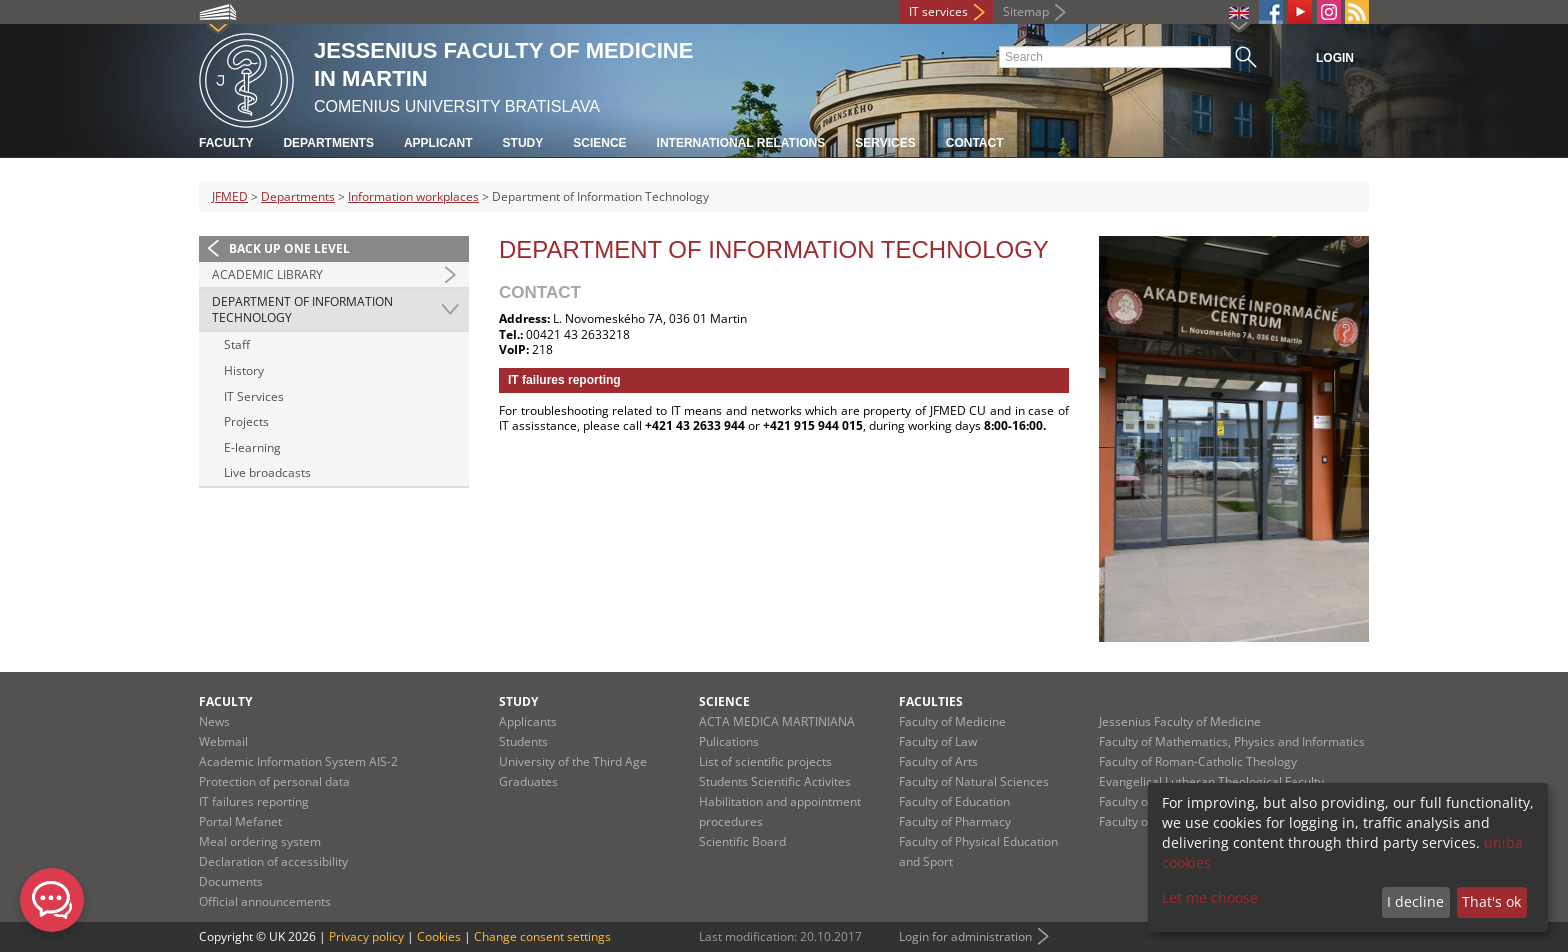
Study (523, 143)
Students (523, 741)
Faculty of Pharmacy (955, 821)
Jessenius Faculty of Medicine (1180, 721)
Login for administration (965, 936)
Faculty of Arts (938, 761)
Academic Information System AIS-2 (298, 761)
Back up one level (289, 248)
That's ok (1491, 901)
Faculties (931, 701)
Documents (231, 881)
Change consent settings (542, 936)
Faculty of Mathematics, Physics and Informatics (1232, 741)
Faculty (226, 143)
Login (1335, 58)
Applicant (438, 143)
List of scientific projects (765, 761)
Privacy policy (366, 936)
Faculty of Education (954, 801)
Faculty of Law (938, 741)
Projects (246, 421)
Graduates (528, 781)
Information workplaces (413, 196)
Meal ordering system (260, 841)
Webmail (223, 741)
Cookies (439, 936)
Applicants (528, 721)
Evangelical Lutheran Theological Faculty (1211, 781)
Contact (975, 143)
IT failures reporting (254, 801)
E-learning (252, 447)
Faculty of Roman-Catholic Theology (1198, 761)
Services (885, 143)
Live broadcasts (267, 472)
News (214, 721)
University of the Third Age (573, 761)
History (244, 370)
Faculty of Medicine (952, 721)
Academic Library (267, 274)
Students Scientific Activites (775, 781)
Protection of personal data (274, 781)
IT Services (254, 396)
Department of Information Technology (302, 309)
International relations (741, 143)
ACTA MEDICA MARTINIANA (777, 721)
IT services (938, 11)
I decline (1415, 901)
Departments (328, 143)
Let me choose (1210, 897)
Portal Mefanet (240, 821)
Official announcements (265, 901)
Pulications (729, 741)
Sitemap (1026, 11)
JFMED (230, 196)
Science (599, 143)
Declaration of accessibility (273, 861)
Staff (237, 344)
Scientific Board (742, 841)
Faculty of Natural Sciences (974, 781)
